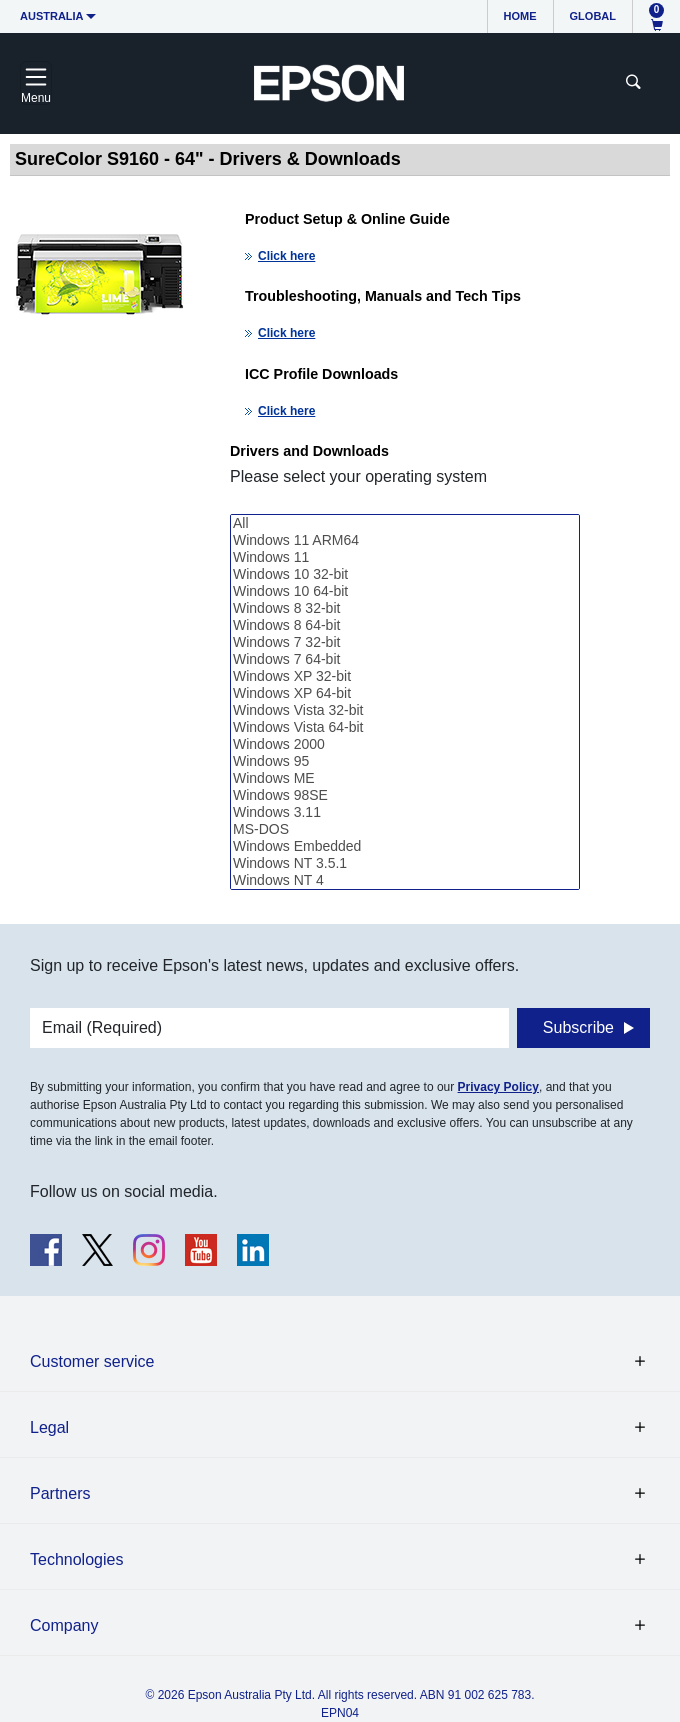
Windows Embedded (405, 846)
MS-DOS (405, 829)
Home (520, 16)
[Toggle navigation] (36, 83)
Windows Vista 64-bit (405, 727)
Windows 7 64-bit (405, 659)
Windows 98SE (405, 795)
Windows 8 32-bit (405, 608)
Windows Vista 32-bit (405, 710)
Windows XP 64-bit (405, 693)
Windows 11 (405, 557)
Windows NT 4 (405, 880)
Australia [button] (52, 16)
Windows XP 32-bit (405, 676)
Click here (286, 256)
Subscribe (578, 1027)
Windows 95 (405, 761)
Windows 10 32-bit (405, 574)
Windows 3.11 (405, 812)
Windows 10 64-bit (405, 591)
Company (64, 1625)
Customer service (92, 1361)
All (405, 523)
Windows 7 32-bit (405, 642)
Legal (49, 1427)
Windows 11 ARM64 (405, 540)
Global (593, 16)
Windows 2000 (405, 744)
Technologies (76, 1559)
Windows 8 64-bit (405, 625)
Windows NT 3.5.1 (405, 863)
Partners (60, 1493)
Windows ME (405, 778)
